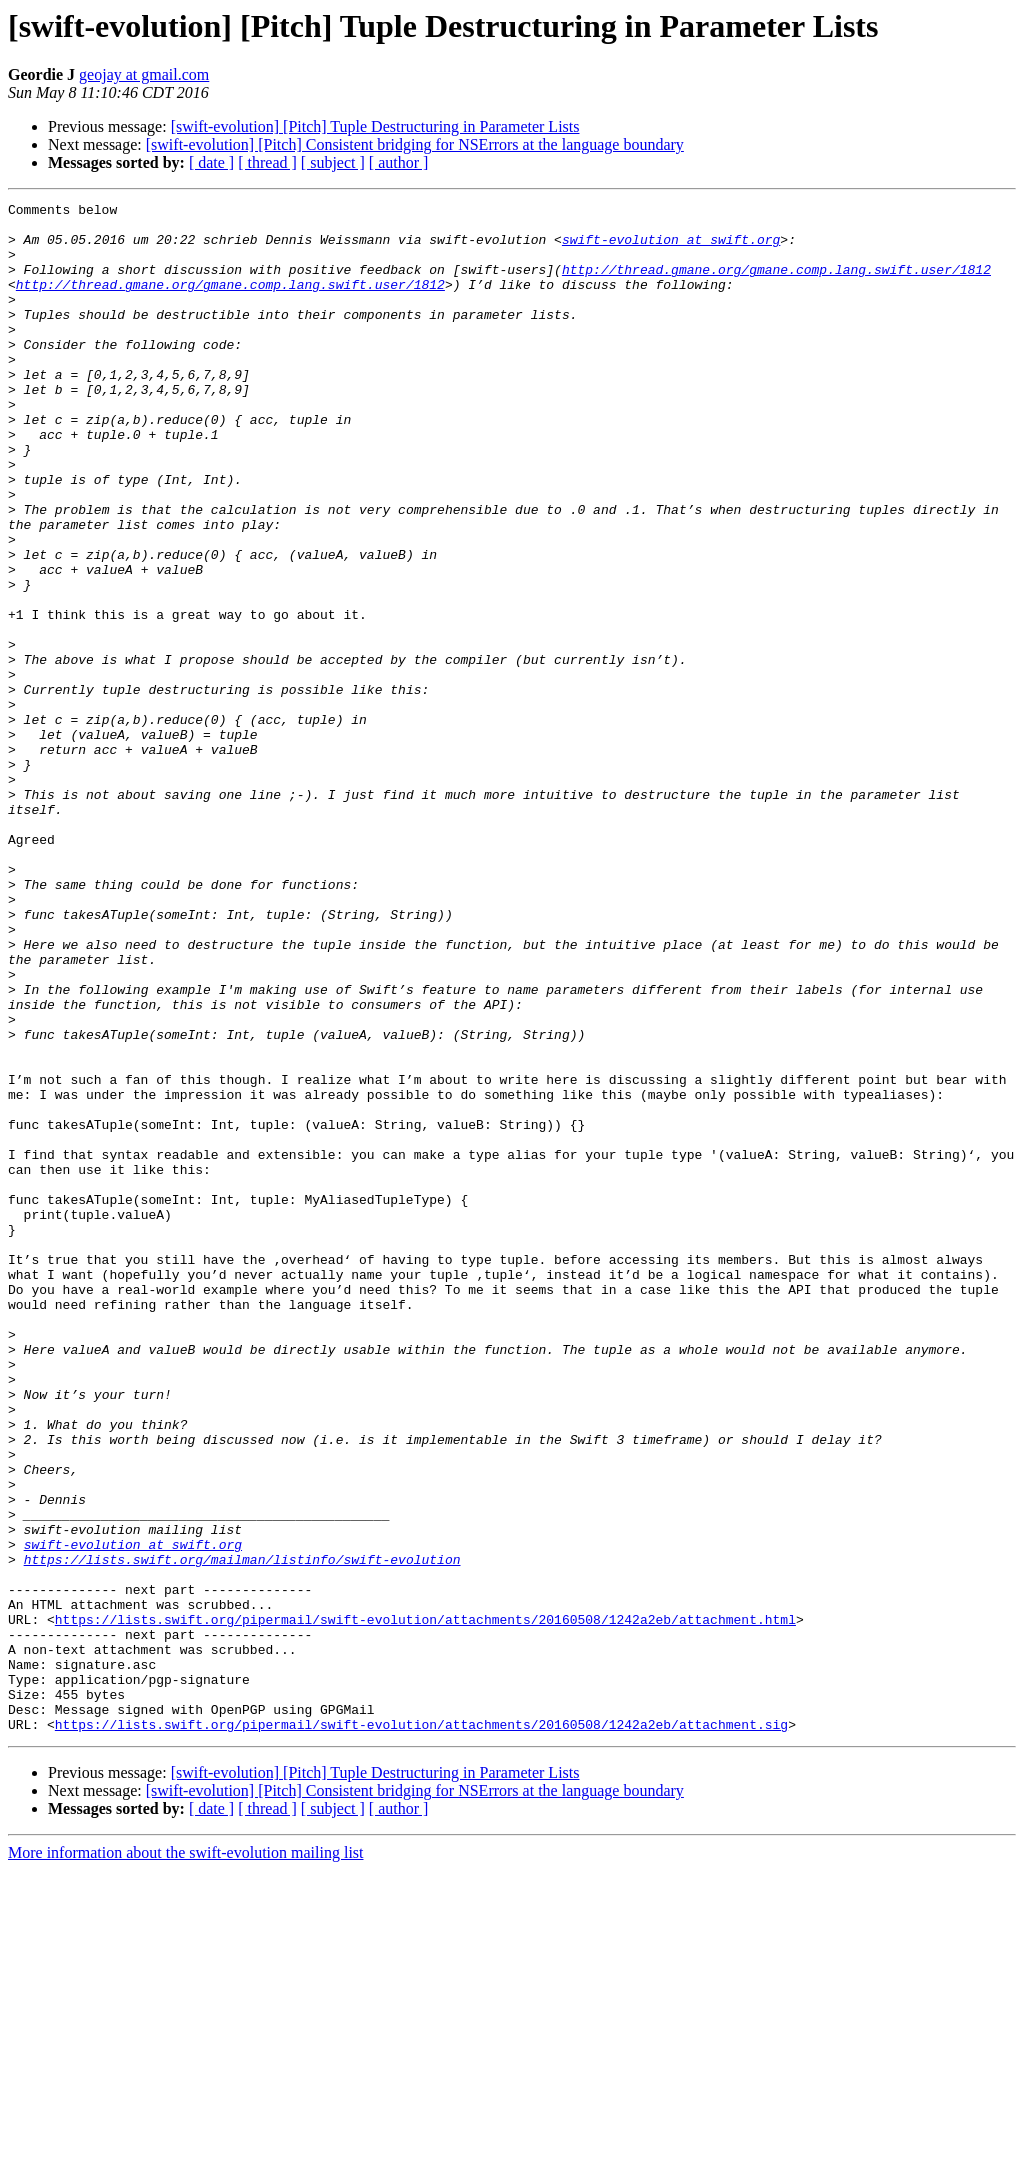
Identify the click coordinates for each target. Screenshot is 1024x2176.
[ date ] (211, 162)
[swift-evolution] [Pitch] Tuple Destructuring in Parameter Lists (375, 126)
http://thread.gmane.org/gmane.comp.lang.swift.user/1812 (776, 284)
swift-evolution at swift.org (671, 248)
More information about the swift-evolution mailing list (186, 2158)
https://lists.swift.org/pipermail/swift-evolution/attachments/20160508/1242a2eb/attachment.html (425, 1904)
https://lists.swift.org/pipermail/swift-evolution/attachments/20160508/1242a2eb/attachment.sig (421, 2030)
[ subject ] (333, 162)
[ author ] (399, 162)
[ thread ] (267, 162)
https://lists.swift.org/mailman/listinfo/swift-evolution (242, 1832)
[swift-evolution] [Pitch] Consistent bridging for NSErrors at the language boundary (415, 144)
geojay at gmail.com (144, 74)
